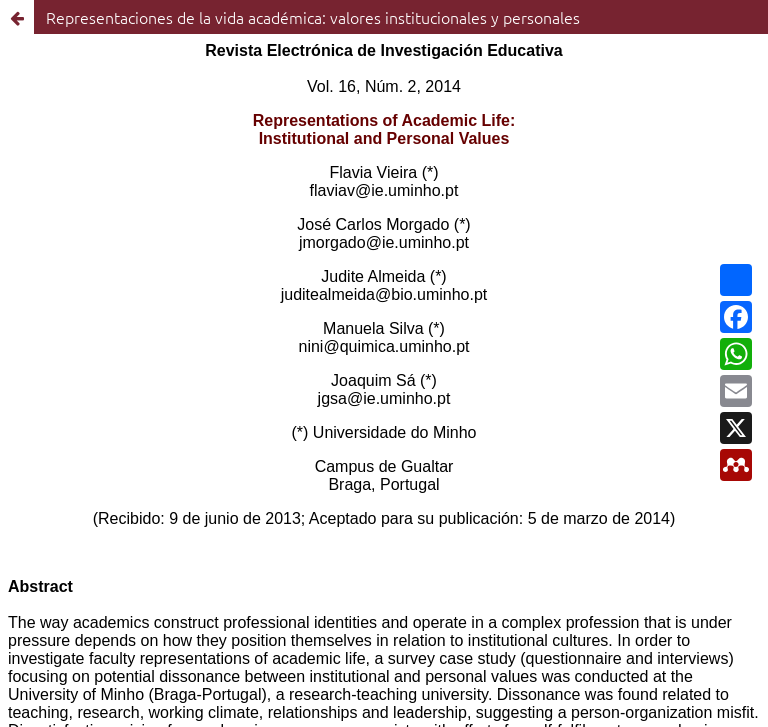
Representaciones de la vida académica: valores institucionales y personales (313, 17)
